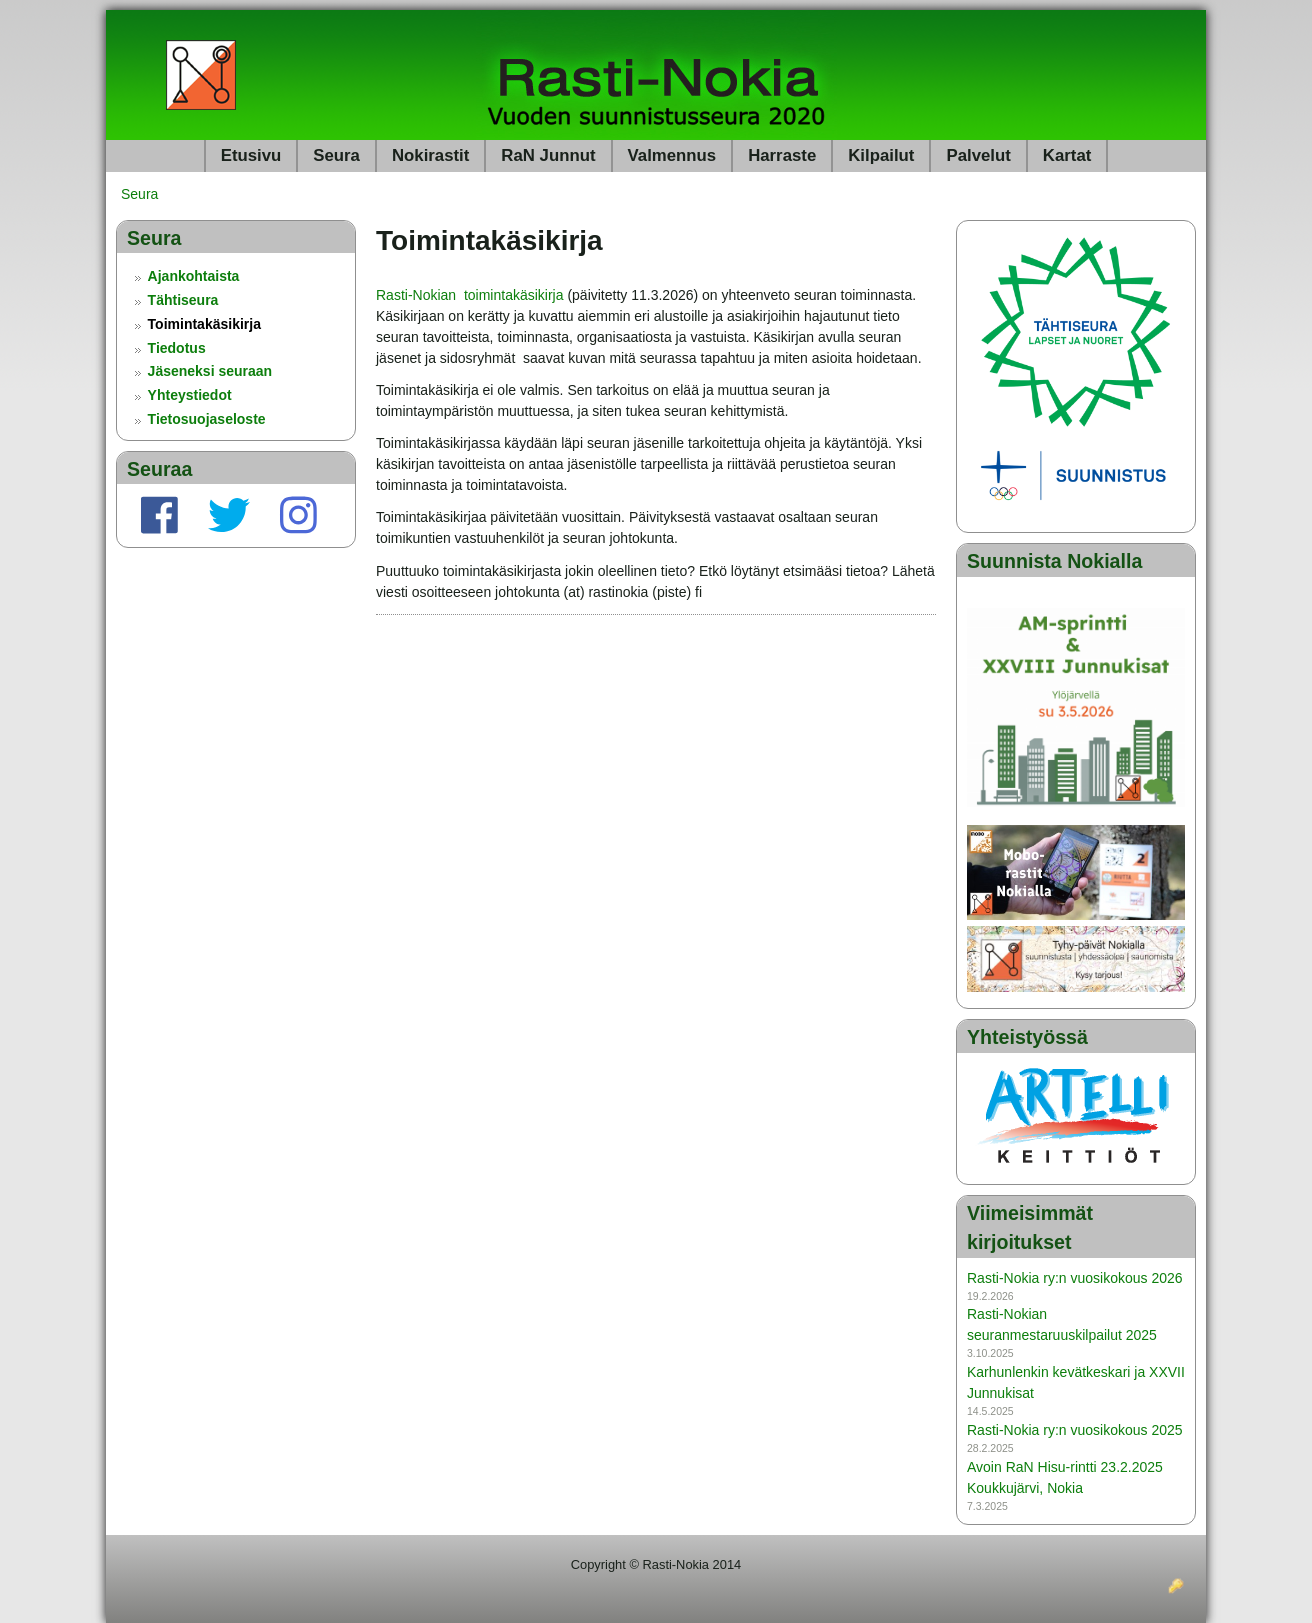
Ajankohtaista (194, 276)
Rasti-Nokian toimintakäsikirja (470, 295)
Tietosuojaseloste (207, 419)
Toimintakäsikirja (204, 324)
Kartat (1067, 155)
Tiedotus (177, 348)
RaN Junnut (548, 155)
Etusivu (251, 155)
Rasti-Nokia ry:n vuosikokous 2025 (1075, 1430)
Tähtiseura (183, 300)
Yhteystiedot (190, 395)
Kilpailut (881, 155)
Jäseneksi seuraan (210, 371)
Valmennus (672, 155)
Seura (336, 155)
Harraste (782, 155)
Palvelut (978, 155)
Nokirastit (430, 155)
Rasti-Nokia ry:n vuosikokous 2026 (1075, 1278)
